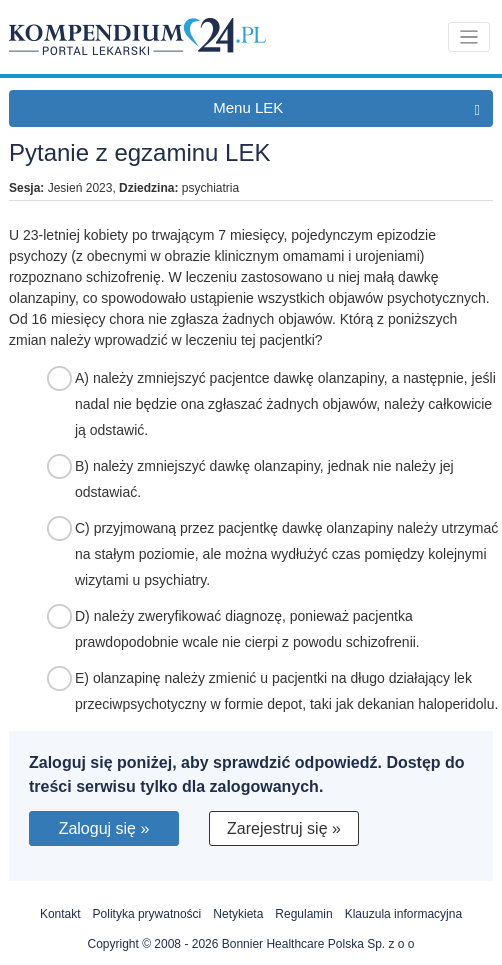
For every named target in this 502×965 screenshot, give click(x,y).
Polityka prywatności (147, 914)
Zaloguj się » (104, 828)
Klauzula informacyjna (403, 914)
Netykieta (238, 914)
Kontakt (60, 914)
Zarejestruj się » (284, 828)
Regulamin (303, 914)
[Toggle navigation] (469, 37)
